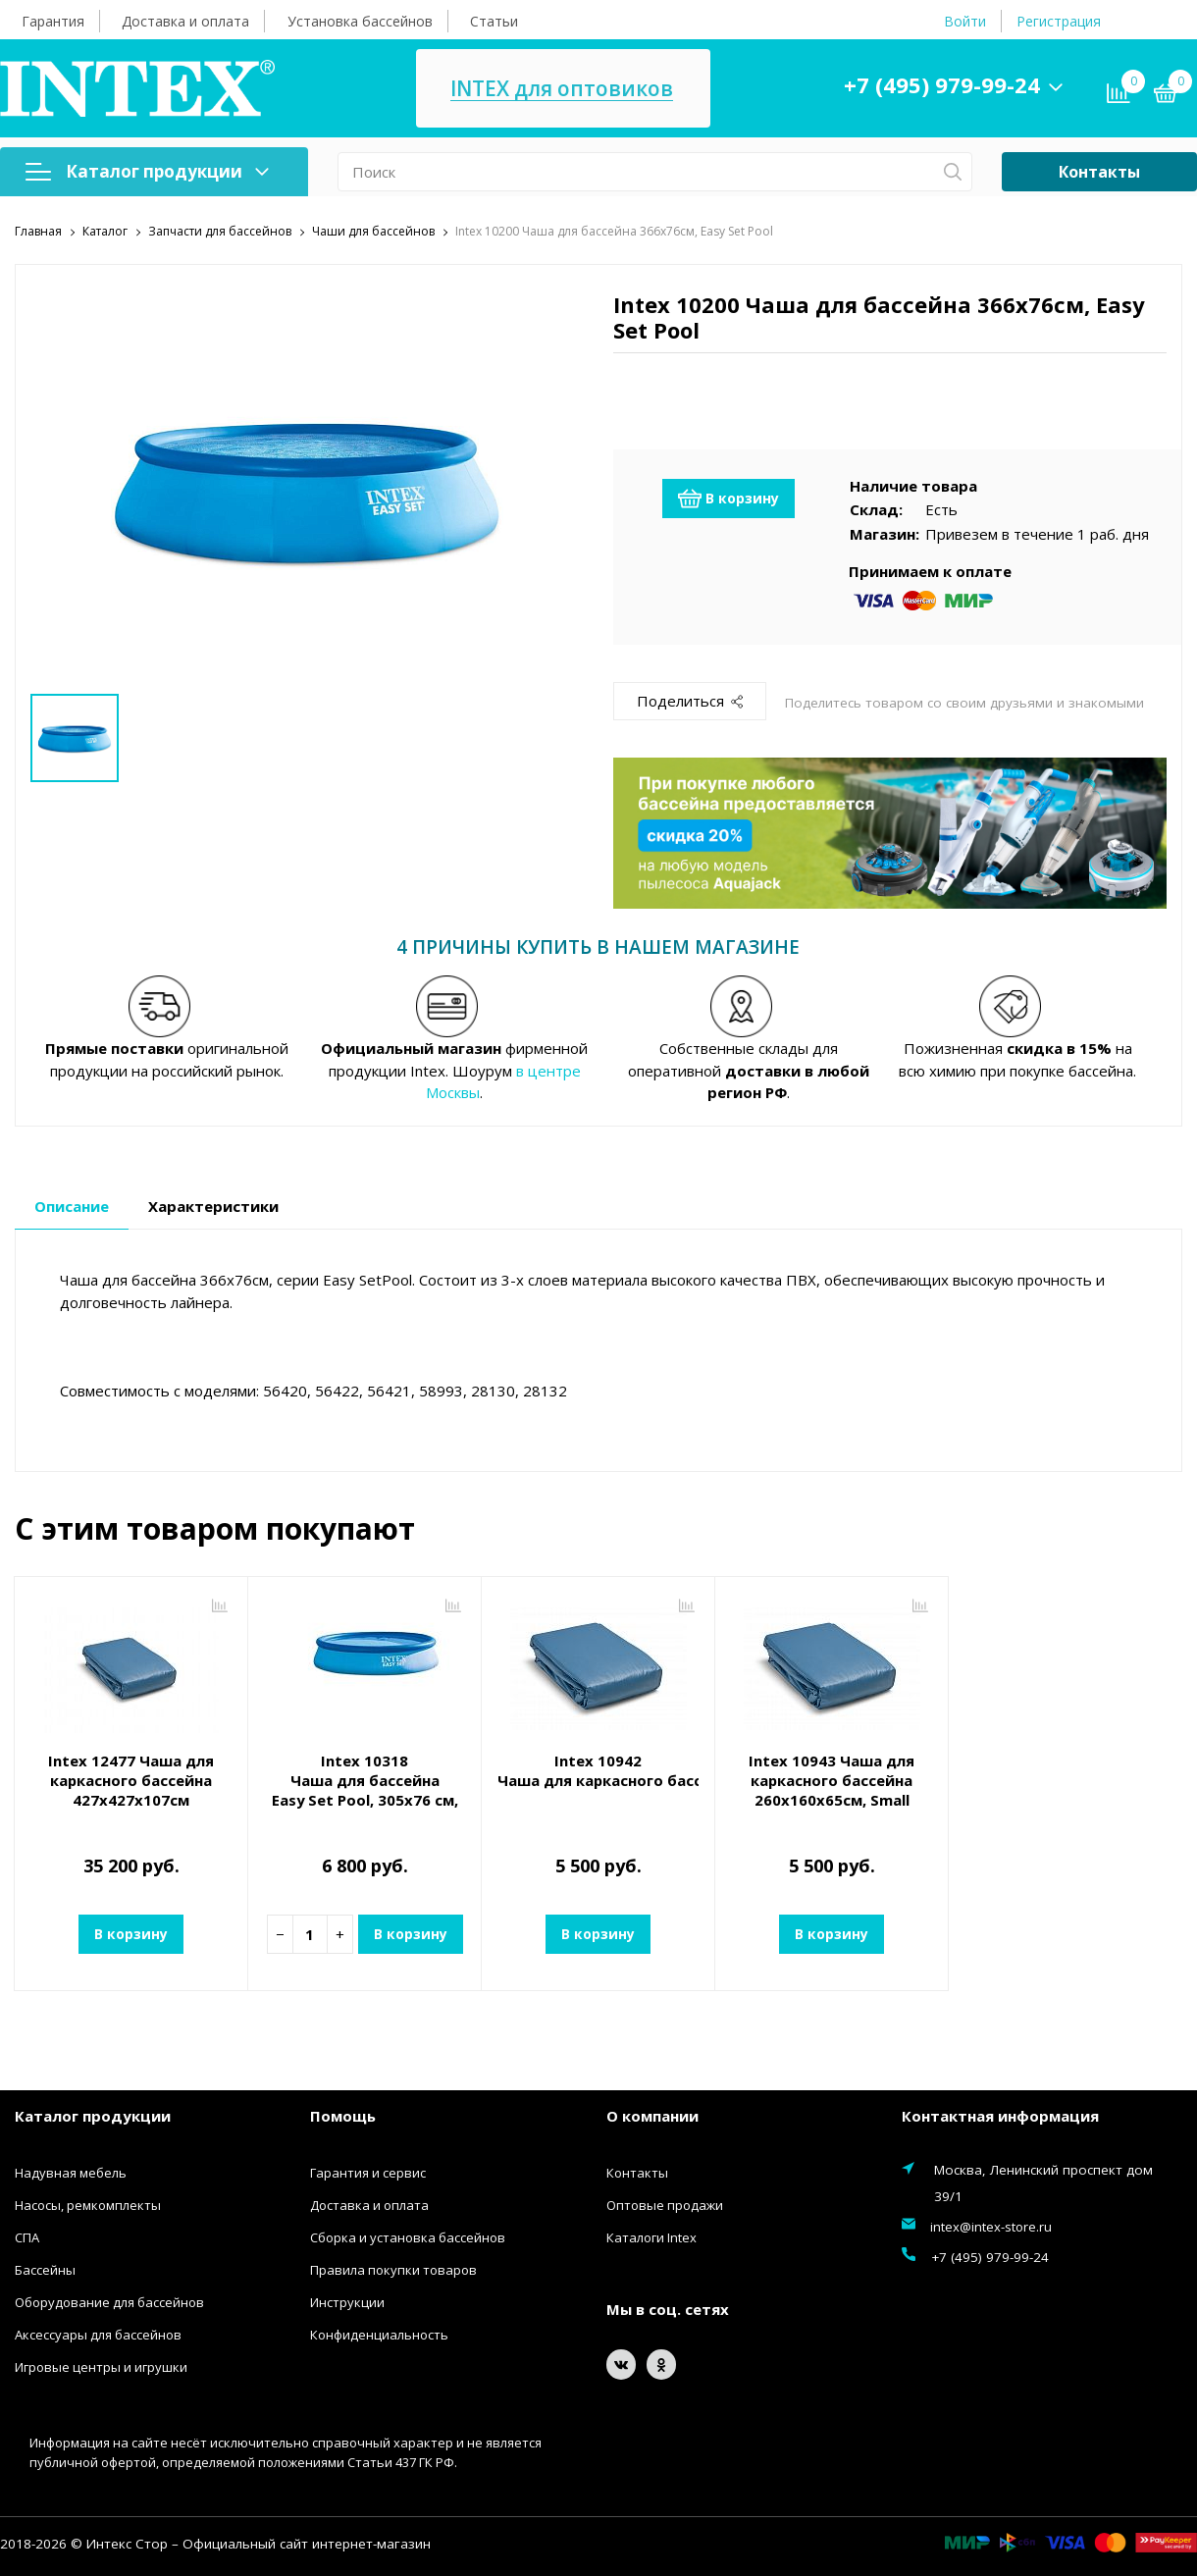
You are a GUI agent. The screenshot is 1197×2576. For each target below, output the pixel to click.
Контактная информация (1000, 2116)
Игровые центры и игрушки (101, 2366)
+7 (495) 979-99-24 (946, 84)
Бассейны (45, 2269)
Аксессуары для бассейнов (98, 2333)
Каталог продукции (147, 171)
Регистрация (1058, 21)
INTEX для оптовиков (571, 89)
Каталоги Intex (651, 2236)
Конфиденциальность (379, 2333)
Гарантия (53, 21)
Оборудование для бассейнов (109, 2301)
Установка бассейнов (360, 21)
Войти (965, 21)
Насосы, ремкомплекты (88, 2204)
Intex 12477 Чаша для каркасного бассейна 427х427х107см (131, 1780)
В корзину (728, 497)
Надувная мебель (71, 2172)
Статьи (494, 21)
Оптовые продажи (664, 2204)
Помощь (343, 2116)
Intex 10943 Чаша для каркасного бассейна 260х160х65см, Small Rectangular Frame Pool (831, 1790)
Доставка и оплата (185, 21)
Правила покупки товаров (393, 2269)
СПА (27, 2236)
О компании (652, 2116)
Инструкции (347, 2301)
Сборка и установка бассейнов (407, 2236)
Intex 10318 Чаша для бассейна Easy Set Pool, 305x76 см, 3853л (364, 1790)
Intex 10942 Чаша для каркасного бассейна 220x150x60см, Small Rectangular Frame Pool (598, 1770)
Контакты (1099, 172)
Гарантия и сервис (368, 2172)
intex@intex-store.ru (991, 2225)
